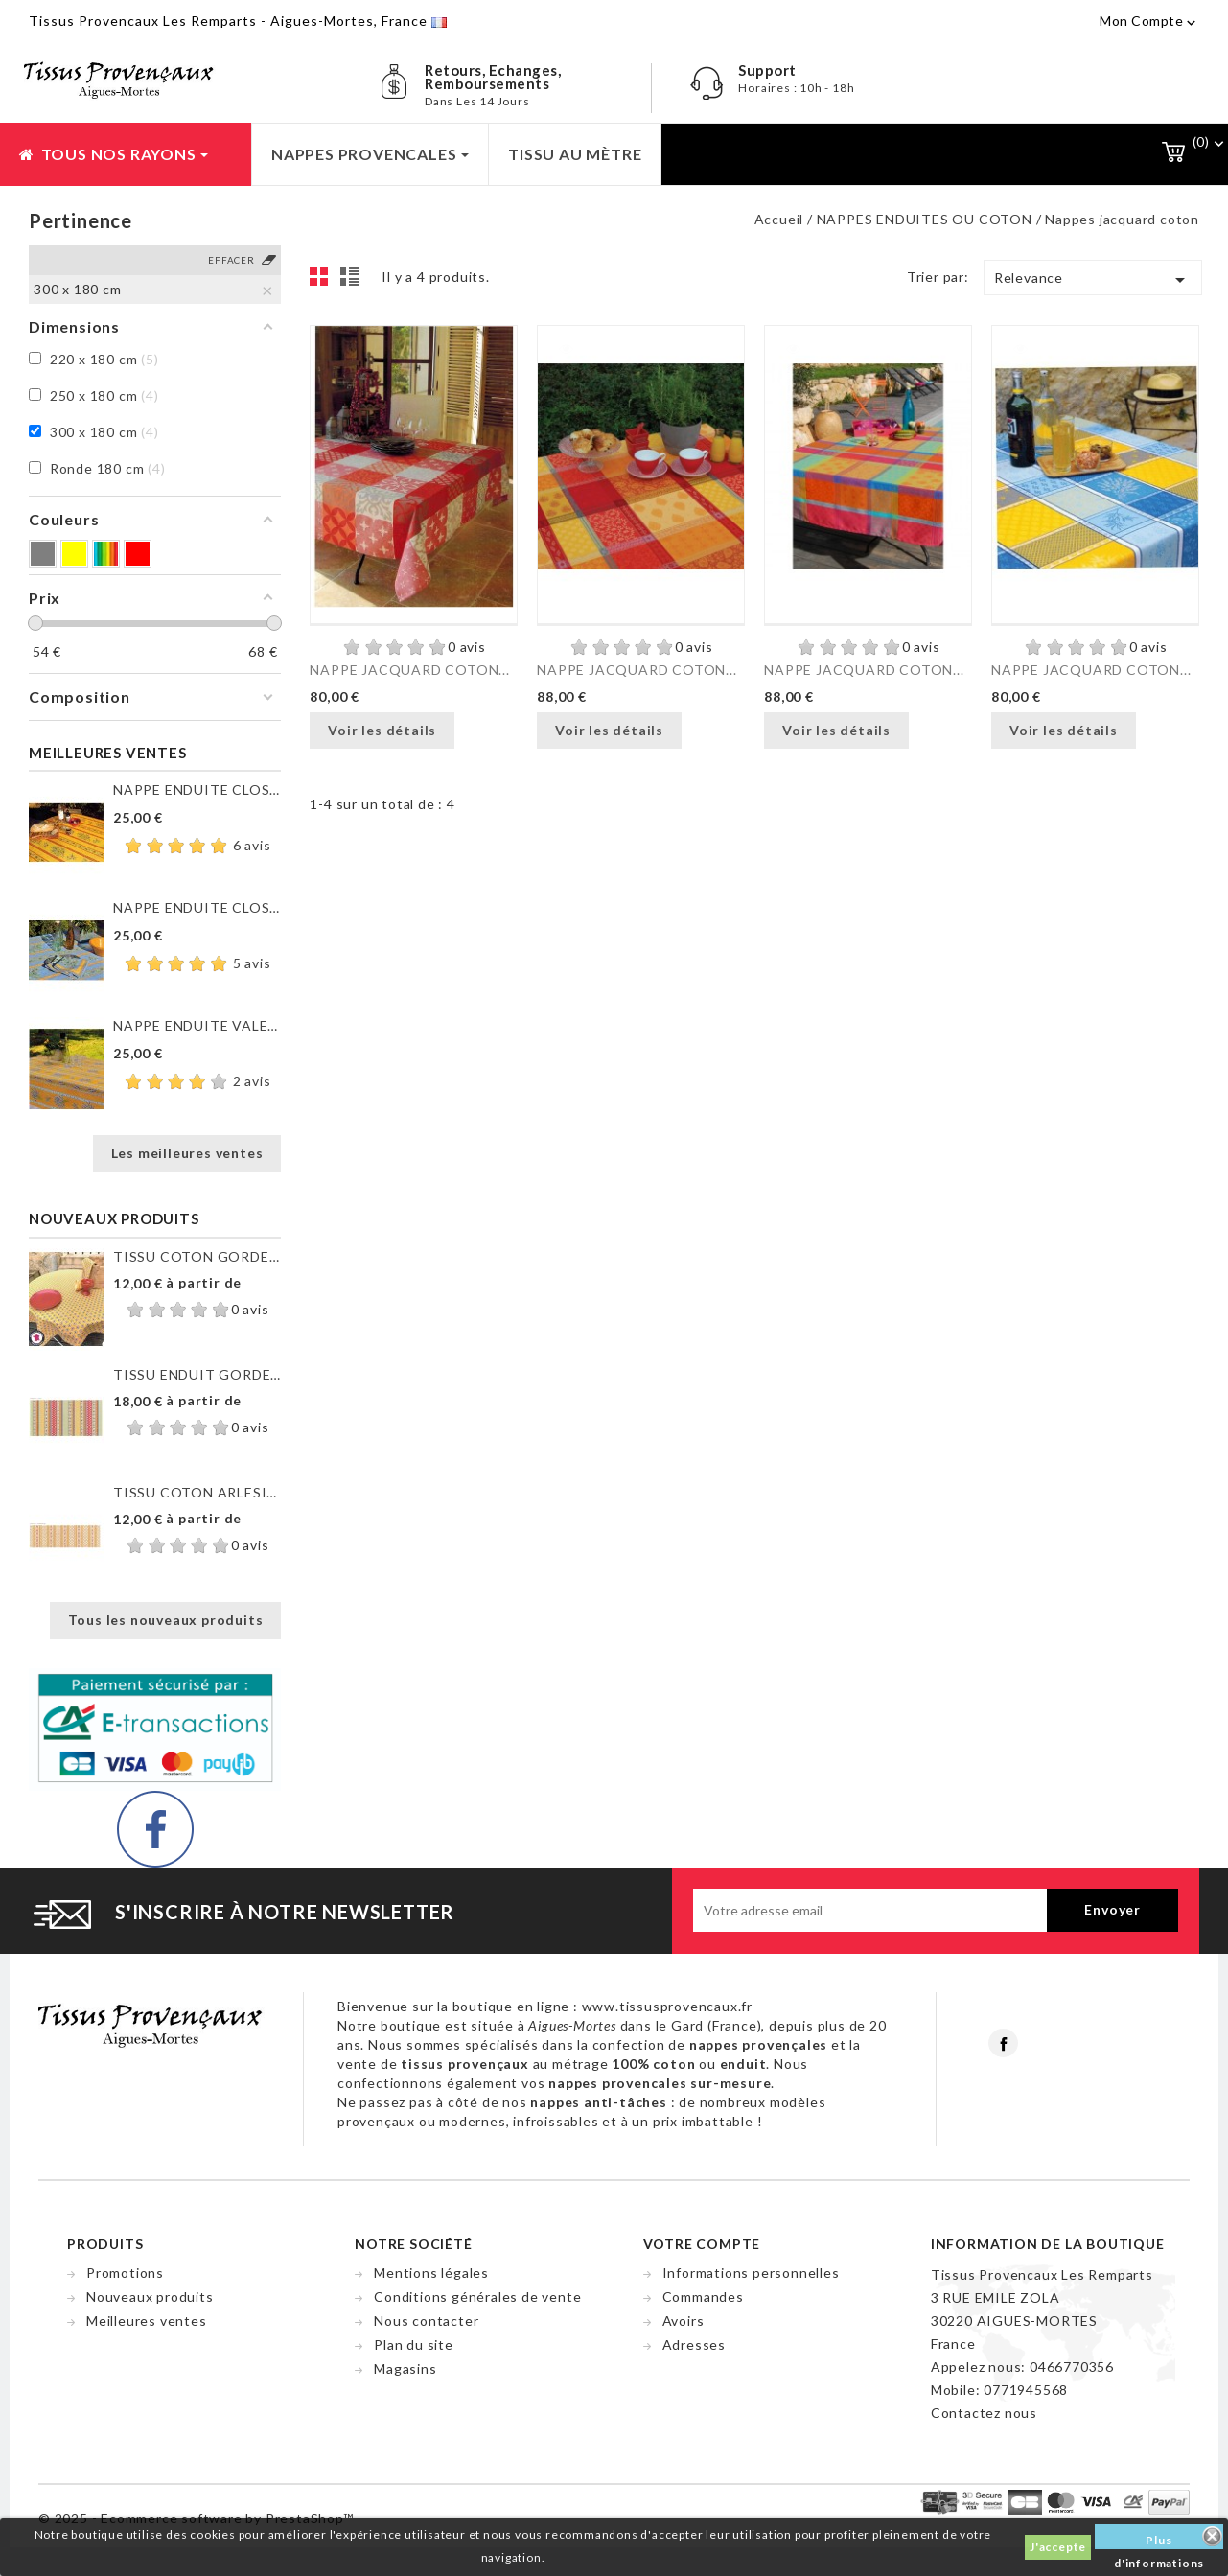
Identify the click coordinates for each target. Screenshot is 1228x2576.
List (352, 281)
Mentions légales (431, 2272)
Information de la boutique (1048, 2244)
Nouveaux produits (150, 2296)
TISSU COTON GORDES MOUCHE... (197, 1256)
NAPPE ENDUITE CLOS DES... (197, 789)
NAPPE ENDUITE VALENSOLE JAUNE (197, 1025)
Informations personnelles (751, 2272)
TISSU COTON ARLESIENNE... (197, 1492)
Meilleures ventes (146, 2320)
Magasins (405, 2368)
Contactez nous (984, 2412)
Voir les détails (382, 730)
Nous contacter (426, 2320)
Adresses (694, 2344)
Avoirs (683, 2320)
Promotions (125, 2272)
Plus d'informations (1159, 2541)
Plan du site (413, 2344)
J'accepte (1058, 2547)
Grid (324, 281)
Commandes (703, 2296)
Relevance (1093, 279)
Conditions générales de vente (477, 2296)
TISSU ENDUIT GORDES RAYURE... (197, 1374)
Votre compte (702, 2244)
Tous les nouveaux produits (166, 1620)
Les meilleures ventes (187, 1153)
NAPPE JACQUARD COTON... (409, 669)
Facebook (1003, 2043)
